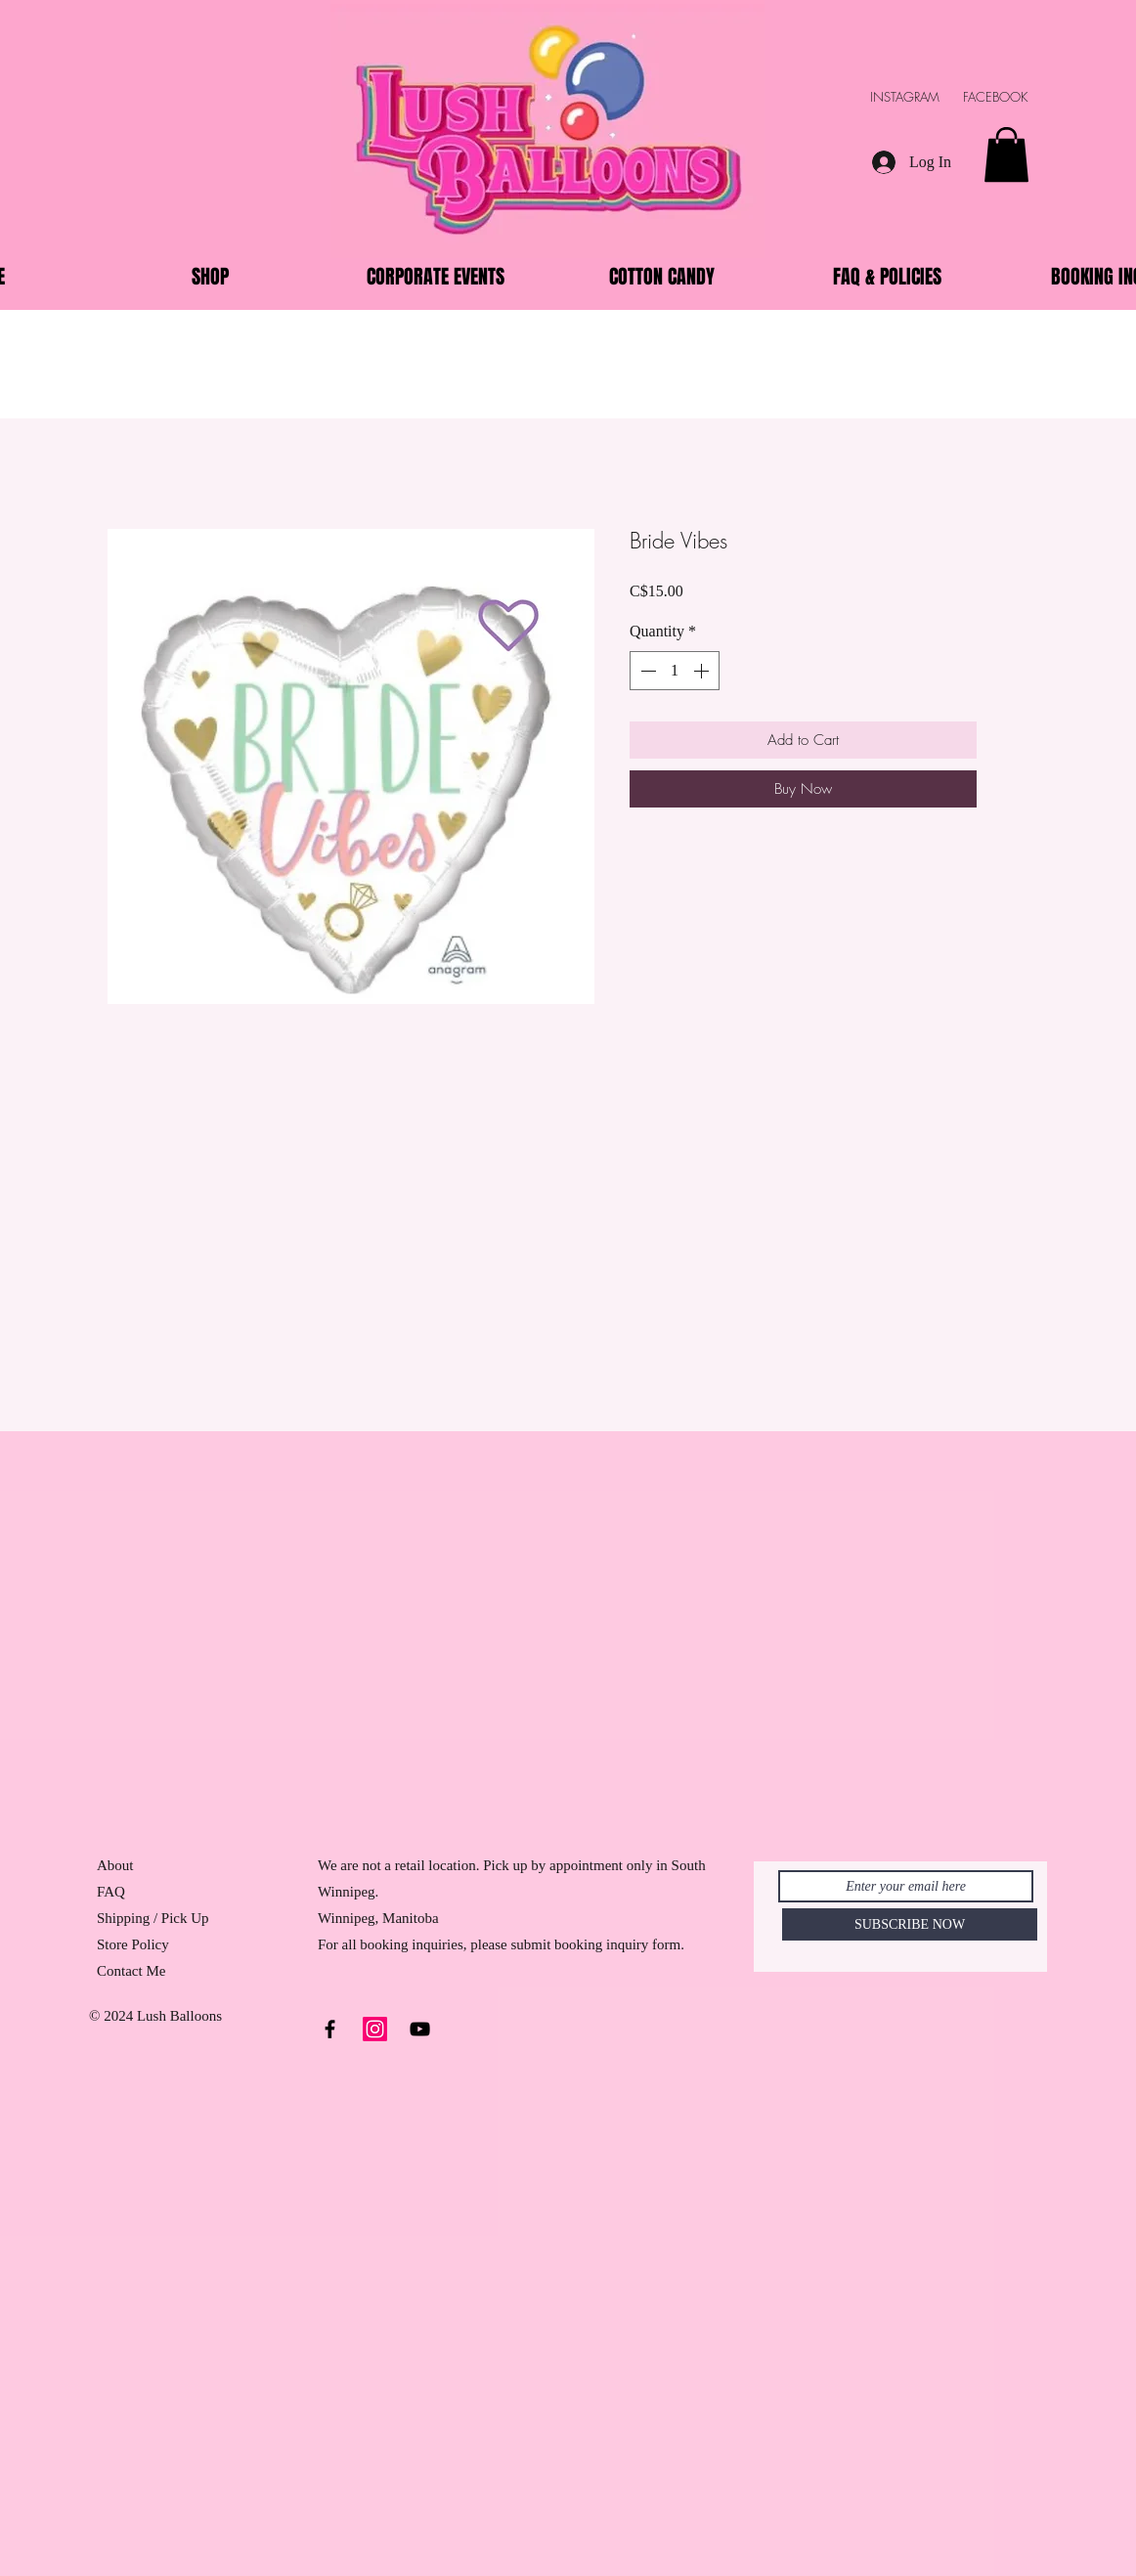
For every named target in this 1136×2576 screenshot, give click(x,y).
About (115, 1865)
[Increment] (703, 670)
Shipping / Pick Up (154, 1918)
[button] (1006, 154)
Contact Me (131, 1971)
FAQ (111, 1891)
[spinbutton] (674, 670)
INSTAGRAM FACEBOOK (958, 97)
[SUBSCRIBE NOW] (909, 1924)
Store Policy (133, 1944)
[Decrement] (646, 670)
